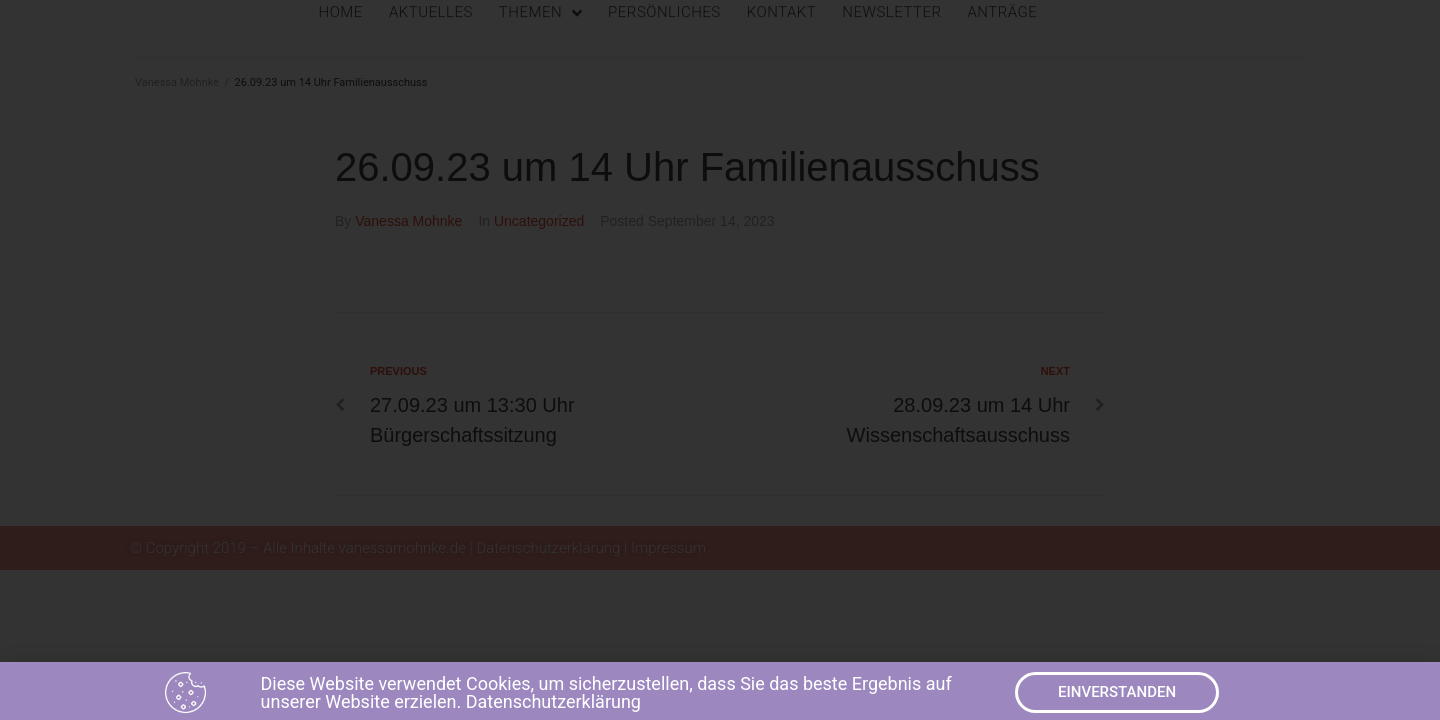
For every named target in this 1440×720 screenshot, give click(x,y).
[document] (720, 360)
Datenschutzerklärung (553, 704)
